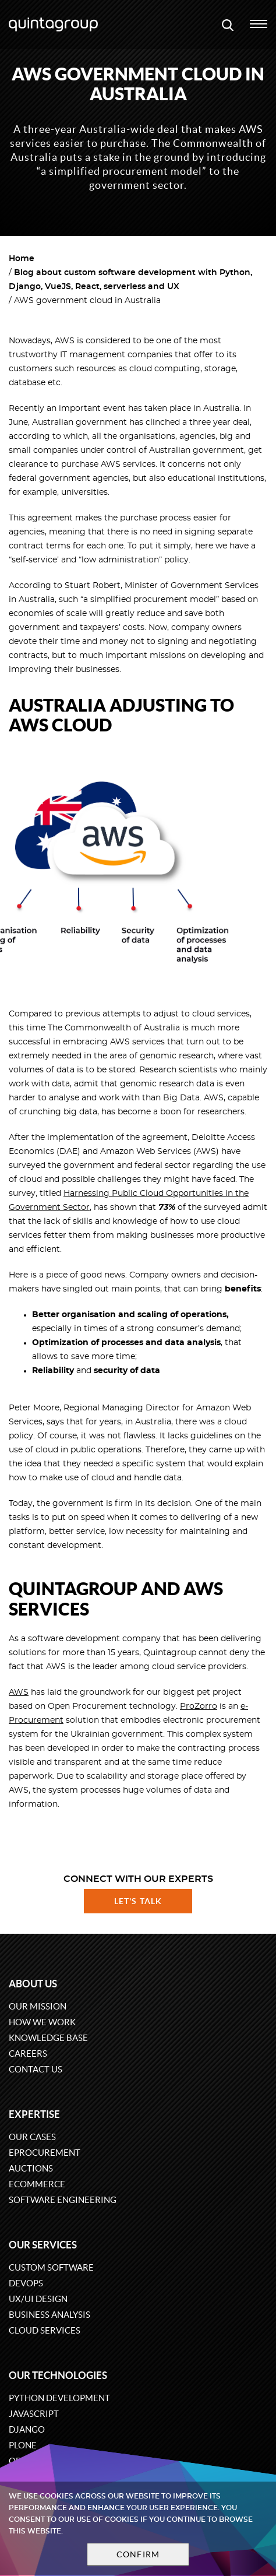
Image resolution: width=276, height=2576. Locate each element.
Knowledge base (48, 2038)
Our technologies (58, 2375)
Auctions (31, 2168)
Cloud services (44, 2330)
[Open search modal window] (227, 24)
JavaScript (34, 2414)
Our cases (32, 2137)
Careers (28, 2053)
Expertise (34, 2114)
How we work (42, 2022)
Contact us (35, 2069)
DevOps (26, 2283)
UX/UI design (38, 2299)
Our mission (37, 2006)
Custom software (51, 2267)
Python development (59, 2398)
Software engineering (62, 2200)
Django (27, 2429)
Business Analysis (49, 2315)
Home (21, 259)
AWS (19, 1692)
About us (33, 1984)
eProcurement (44, 2153)
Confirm (138, 2554)
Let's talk (138, 1901)
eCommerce (37, 2184)
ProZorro (198, 1706)
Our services (43, 2245)
